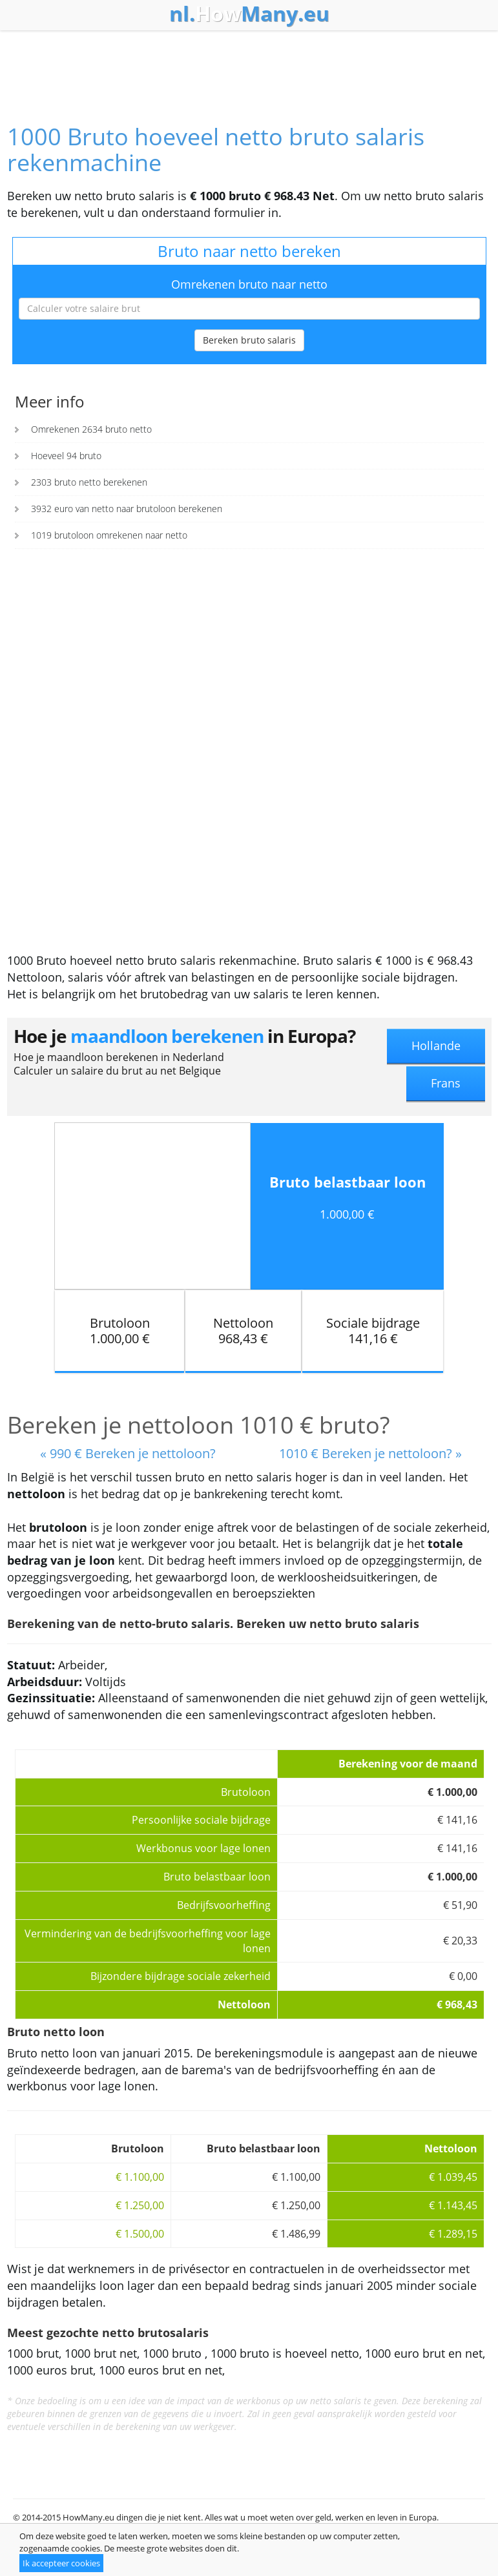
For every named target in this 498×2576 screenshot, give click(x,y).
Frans (446, 1083)
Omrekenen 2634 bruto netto (91, 429)
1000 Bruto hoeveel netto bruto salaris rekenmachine (215, 149)
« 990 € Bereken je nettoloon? (128, 1453)
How (249, 13)
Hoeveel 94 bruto (66, 455)
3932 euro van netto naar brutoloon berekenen (126, 508)
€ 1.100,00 (140, 2177)
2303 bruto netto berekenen (89, 482)
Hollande (436, 1045)
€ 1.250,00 (140, 2205)
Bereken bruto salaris (249, 340)
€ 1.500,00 (140, 2234)
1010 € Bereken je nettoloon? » (370, 1453)
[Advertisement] (249, 66)
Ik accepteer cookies (61, 2563)
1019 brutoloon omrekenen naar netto (109, 535)
